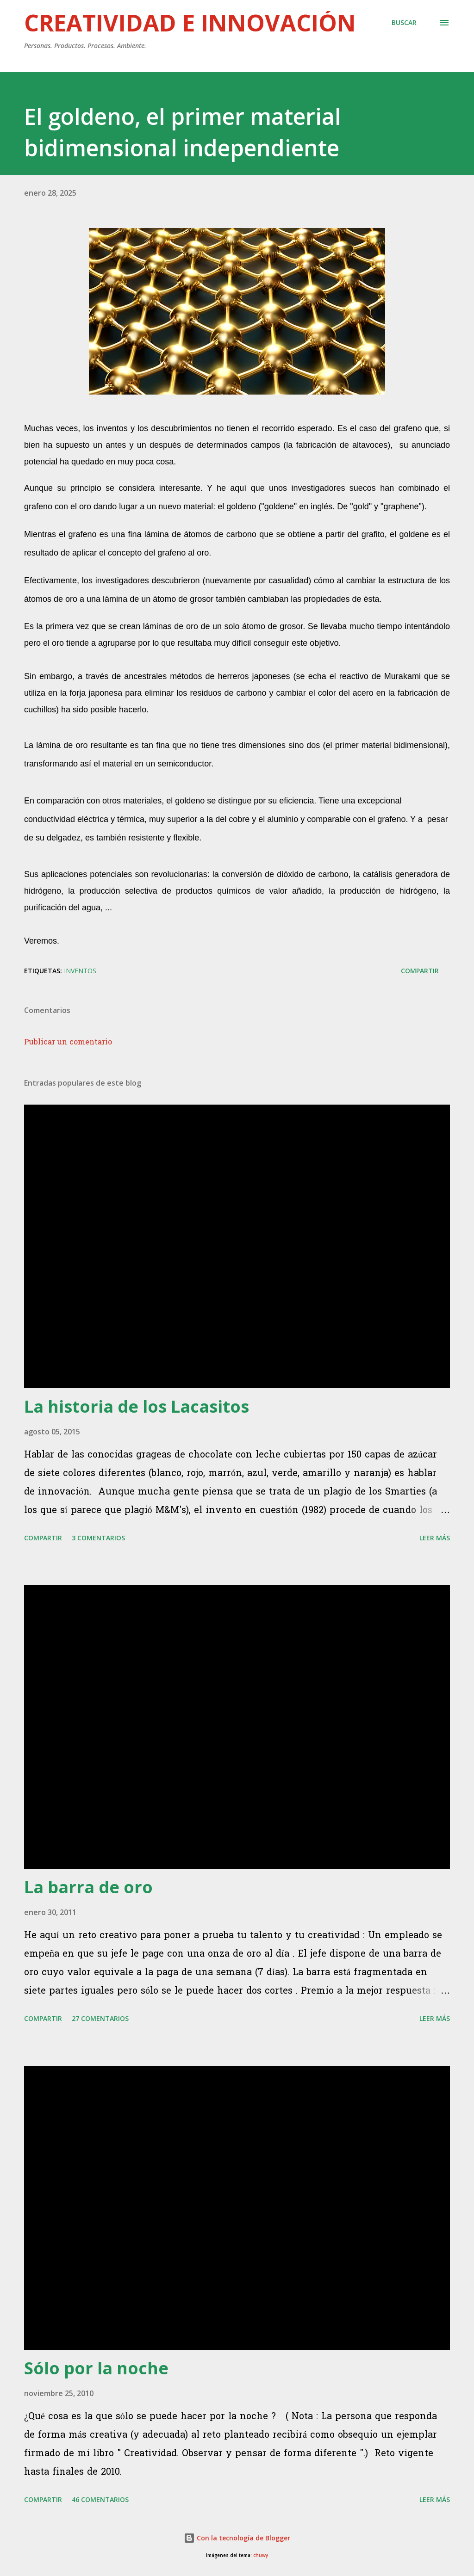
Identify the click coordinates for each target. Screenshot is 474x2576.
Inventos (80, 970)
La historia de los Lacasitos (136, 1406)
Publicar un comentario (68, 1042)
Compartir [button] (420, 970)
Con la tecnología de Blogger (237, 2537)
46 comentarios (100, 2499)
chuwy (260, 2555)
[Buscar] (404, 22)
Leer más (434, 1537)
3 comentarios (98, 1537)
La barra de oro (88, 1887)
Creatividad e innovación (190, 22)
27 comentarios (100, 2018)
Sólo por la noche (96, 2368)
